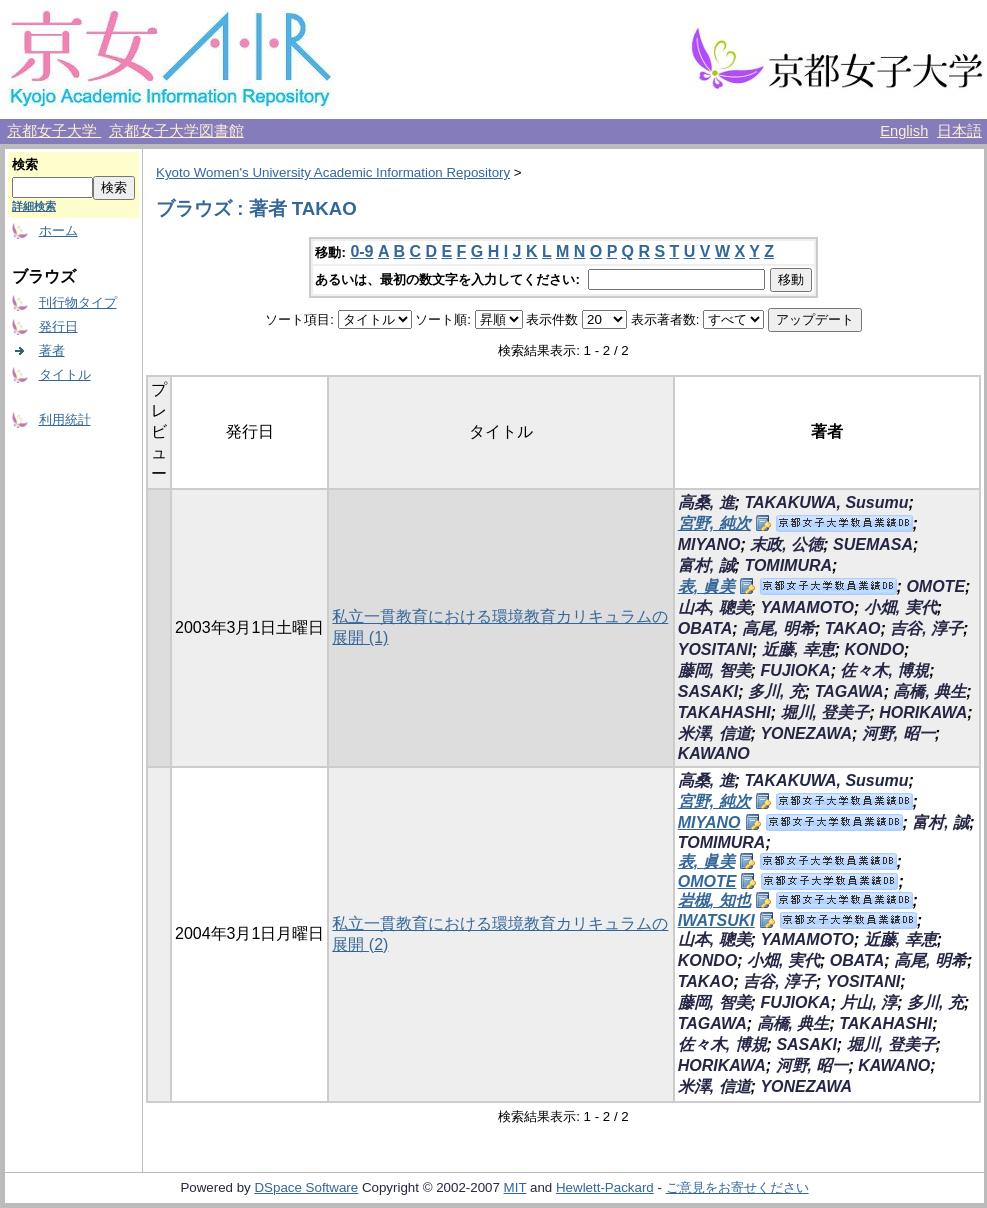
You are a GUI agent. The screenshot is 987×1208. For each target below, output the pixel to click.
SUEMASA (873, 544)
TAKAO (853, 628)
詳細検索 (34, 206)
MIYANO (709, 544)
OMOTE (935, 586)
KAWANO (714, 753)
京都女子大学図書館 (176, 131)
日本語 (959, 131)
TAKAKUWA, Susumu (826, 502)
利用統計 (65, 419)
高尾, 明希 (778, 628)
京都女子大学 (54, 131)
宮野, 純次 (714, 523)
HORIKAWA (923, 712)
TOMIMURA (788, 565)
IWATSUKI (716, 920)
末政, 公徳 (786, 544)
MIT (515, 1187)
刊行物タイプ (78, 302)
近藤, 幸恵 (798, 649)
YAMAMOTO (807, 607)
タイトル (65, 374)
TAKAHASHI (724, 712)
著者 (52, 350)
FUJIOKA (795, 670)
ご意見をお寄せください (737, 1187)
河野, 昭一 (898, 733)
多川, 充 (776, 691)
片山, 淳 (868, 1002)
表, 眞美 (706, 586)
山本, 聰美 (714, 607)
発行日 (58, 326)
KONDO (875, 649)
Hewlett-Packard (605, 1187)
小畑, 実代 (900, 607)
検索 (25, 164)
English (904, 131)
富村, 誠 (706, 565)
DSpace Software (306, 1187)
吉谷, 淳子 (926, 628)
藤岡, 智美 (714, 670)
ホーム (58, 230)
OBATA (705, 628)
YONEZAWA (806, 733)
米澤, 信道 (714, 733)
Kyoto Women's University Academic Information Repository (333, 172)
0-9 (361, 251)
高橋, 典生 (929, 691)
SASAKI (708, 691)
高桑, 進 (706, 502)
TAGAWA (849, 691)
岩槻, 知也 (714, 900)
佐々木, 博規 (884, 670)
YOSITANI (715, 649)
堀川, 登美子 (825, 712)
